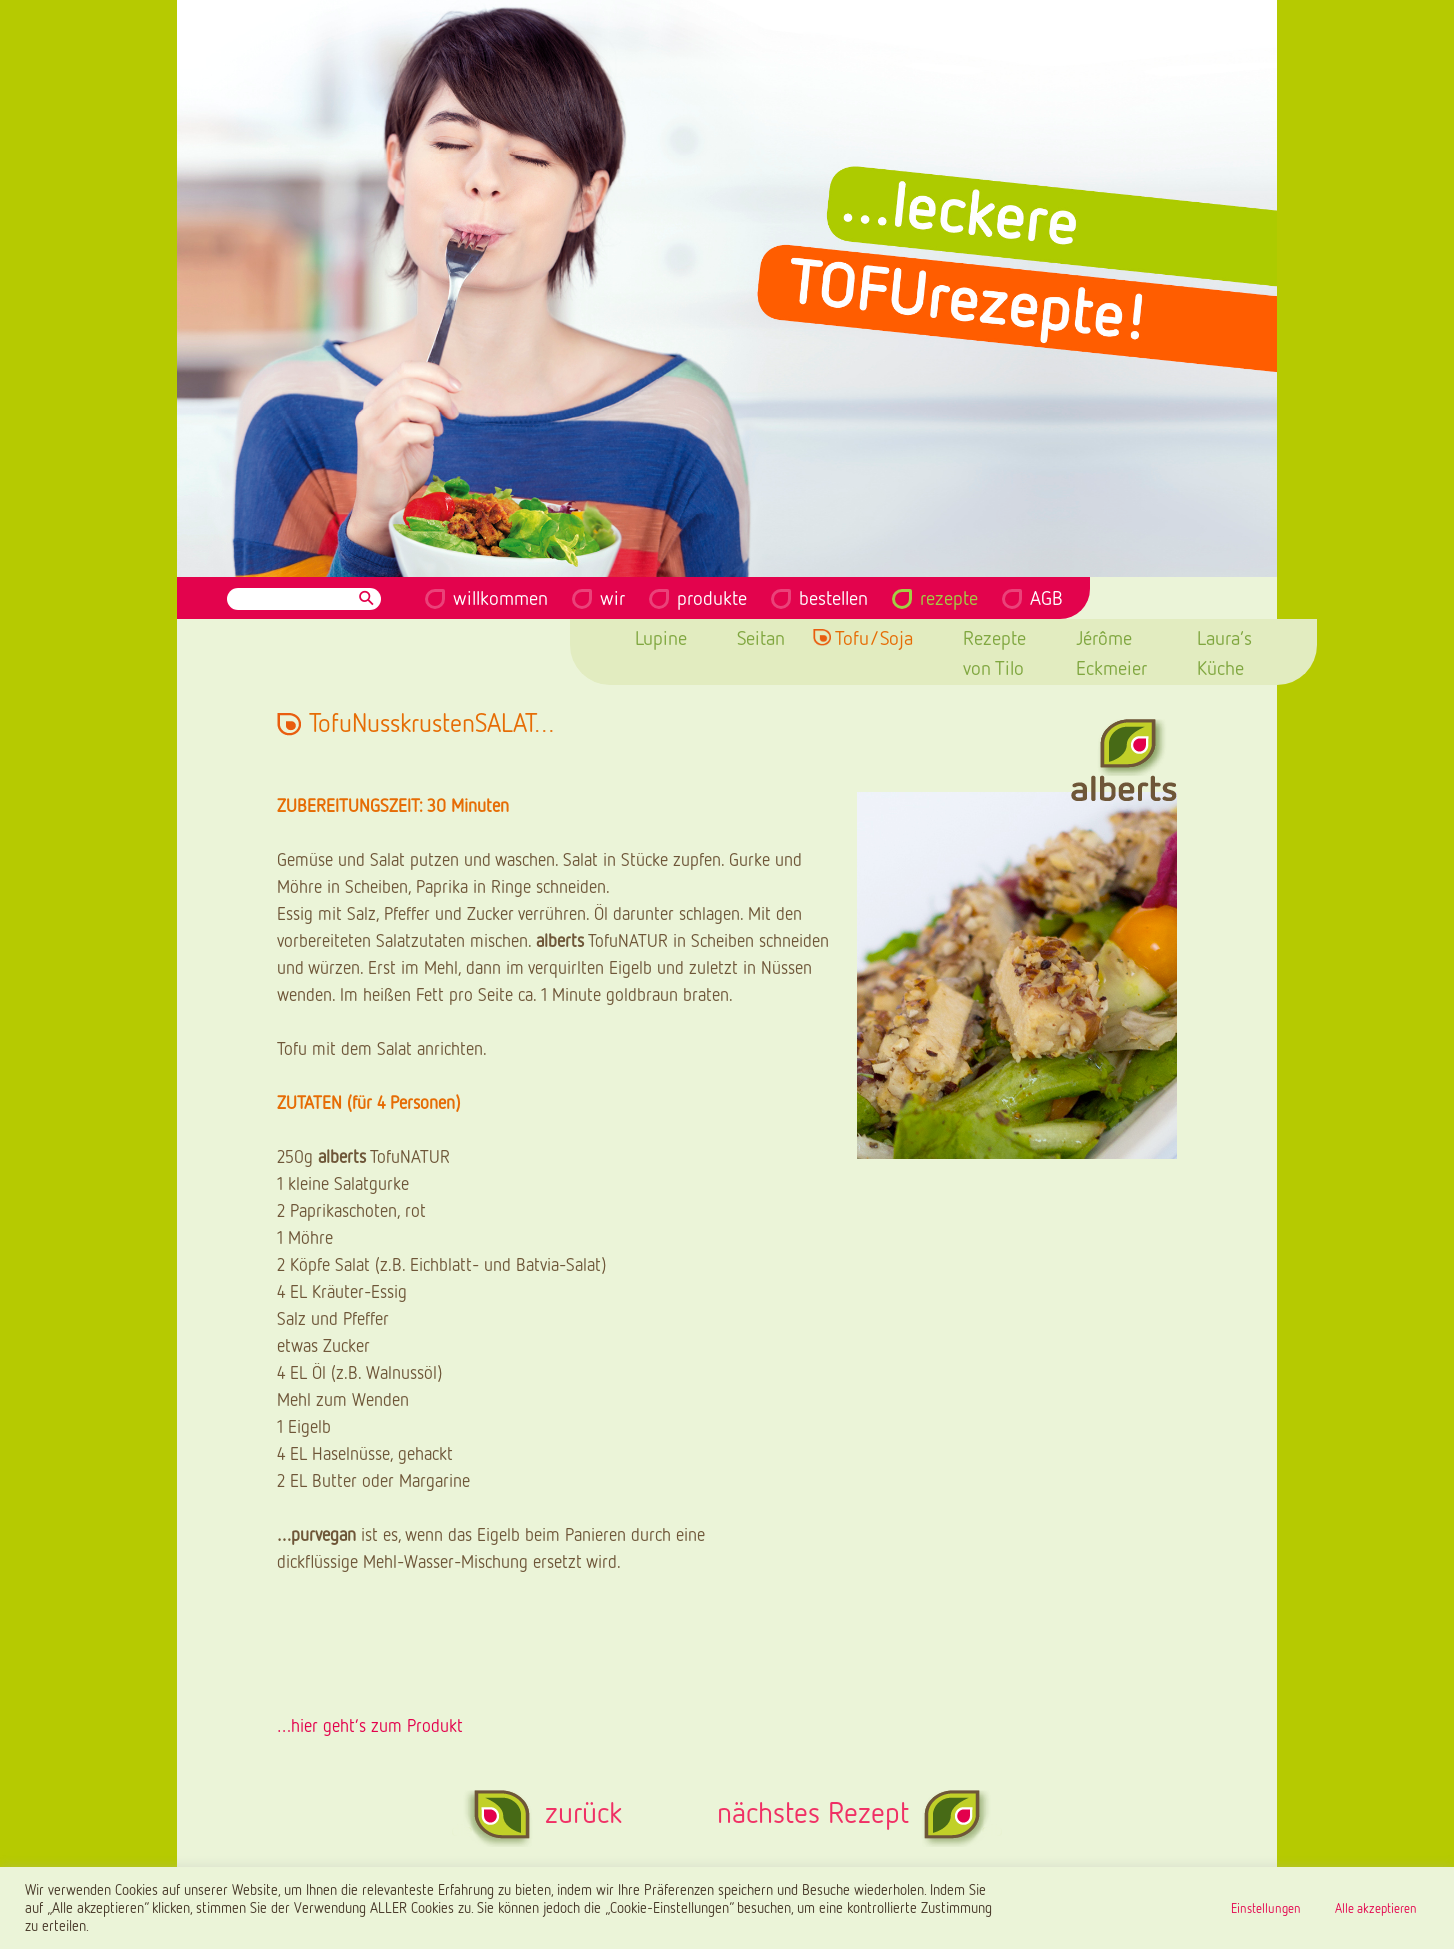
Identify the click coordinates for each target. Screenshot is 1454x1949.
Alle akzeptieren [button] (1376, 1908)
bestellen (833, 597)
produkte (712, 597)
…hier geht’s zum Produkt (370, 1725)
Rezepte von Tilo (994, 652)
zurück (583, 1812)
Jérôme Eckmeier (1111, 652)
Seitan (761, 637)
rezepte (949, 597)
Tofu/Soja (874, 637)
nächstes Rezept (813, 1812)
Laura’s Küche (1224, 652)
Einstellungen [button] (1266, 1908)
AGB (1046, 597)
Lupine (661, 637)
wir (612, 597)
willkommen (500, 597)
